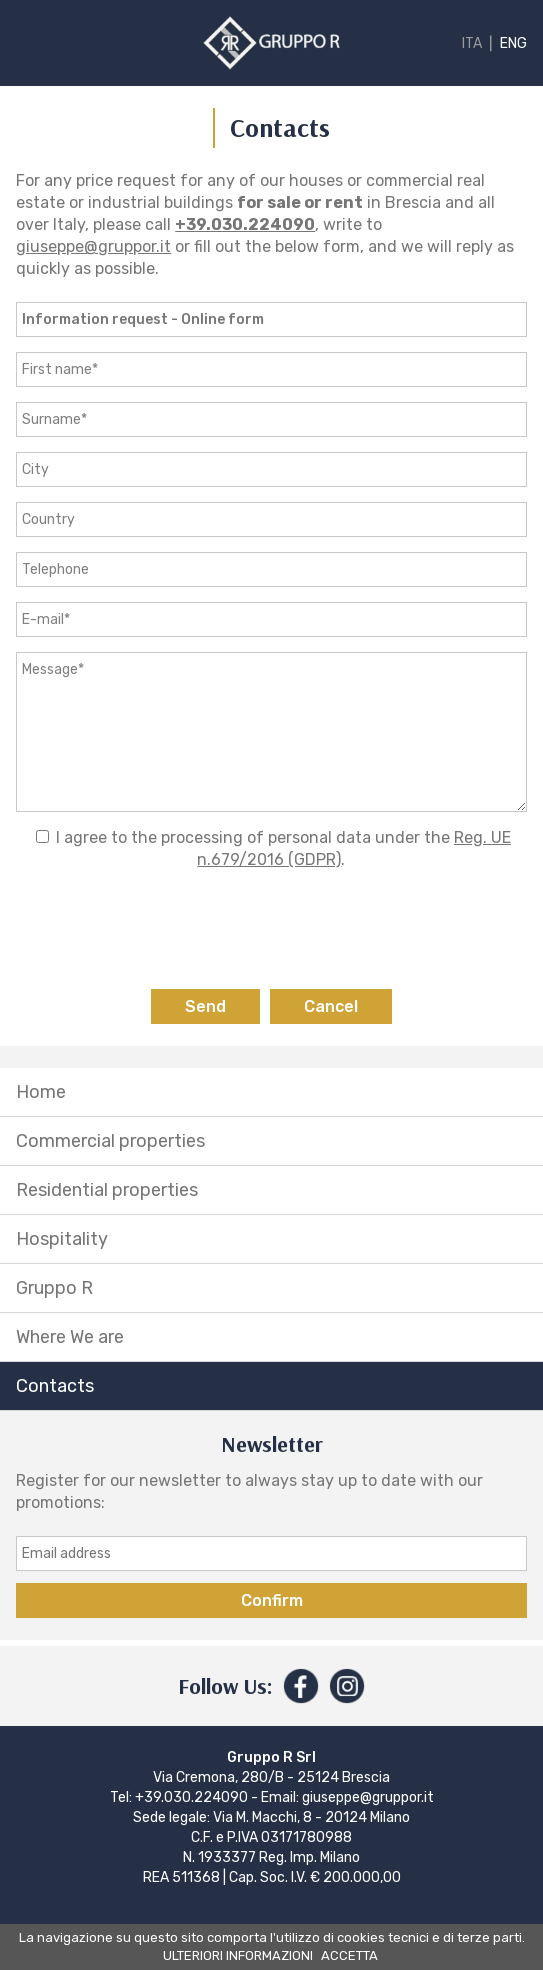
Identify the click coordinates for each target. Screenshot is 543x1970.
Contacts (55, 1386)
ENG (513, 43)
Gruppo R (54, 1288)
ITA (472, 43)
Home (41, 1092)
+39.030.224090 (245, 224)
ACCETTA (349, 1955)
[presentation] (272, 930)
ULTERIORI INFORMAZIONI (238, 1955)
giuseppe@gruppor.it (93, 246)
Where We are (70, 1337)
